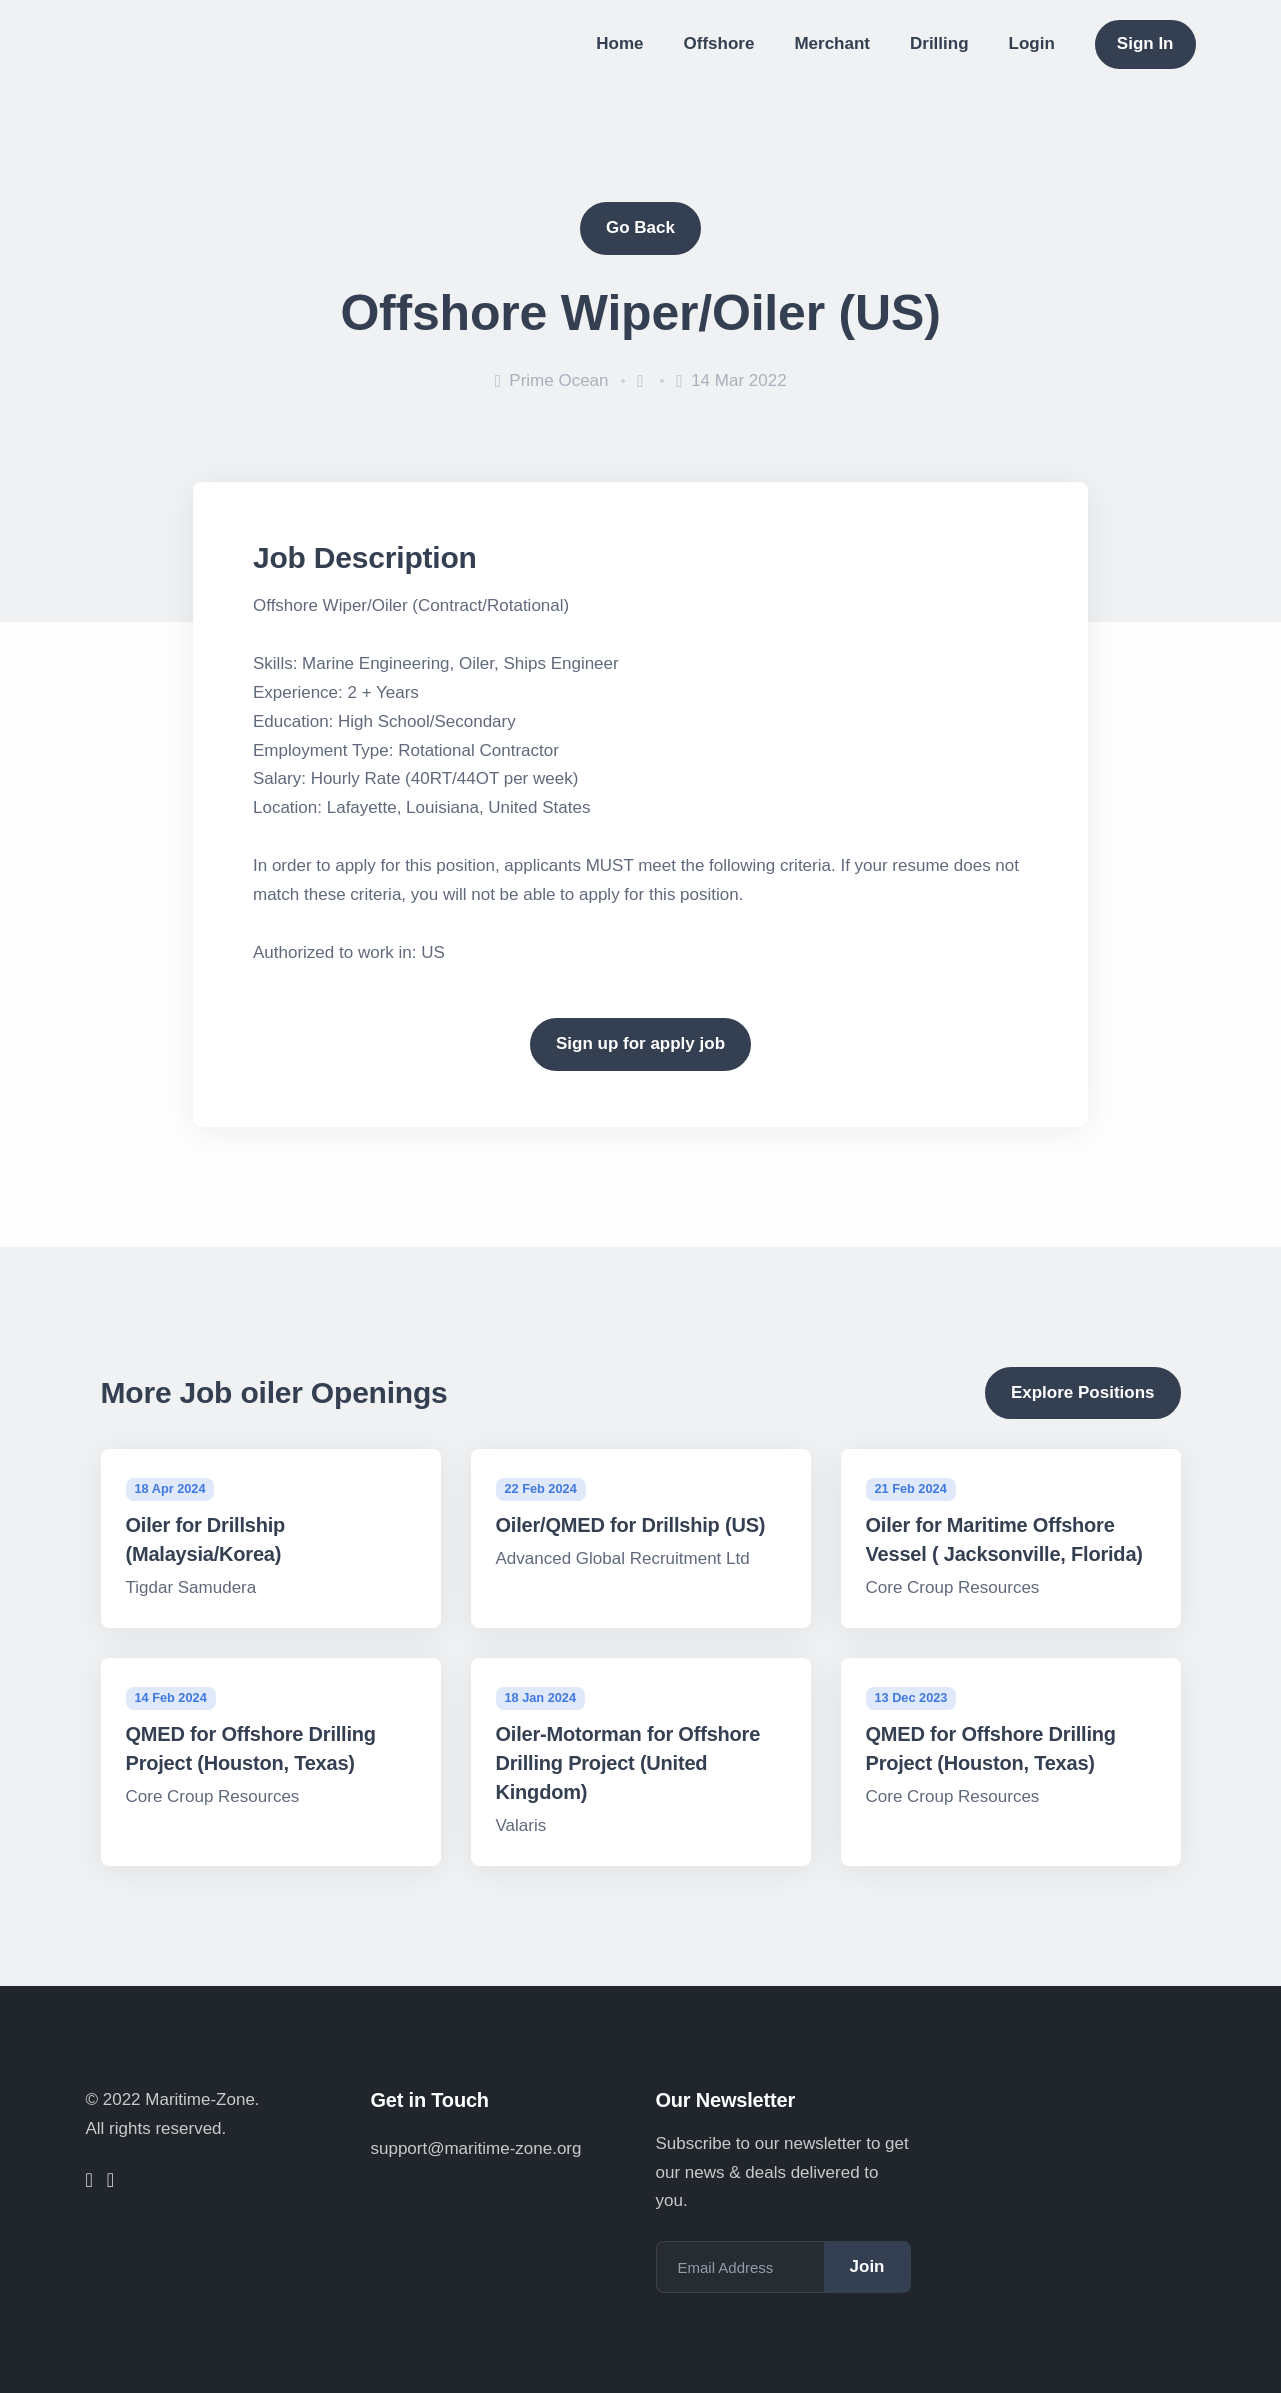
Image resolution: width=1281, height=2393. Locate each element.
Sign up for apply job (640, 1043)
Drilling (939, 43)
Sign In (1145, 43)
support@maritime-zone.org (476, 2148)
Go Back (640, 227)
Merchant (832, 43)
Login (1032, 43)
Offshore (719, 43)
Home (619, 43)
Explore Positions (1083, 1392)
